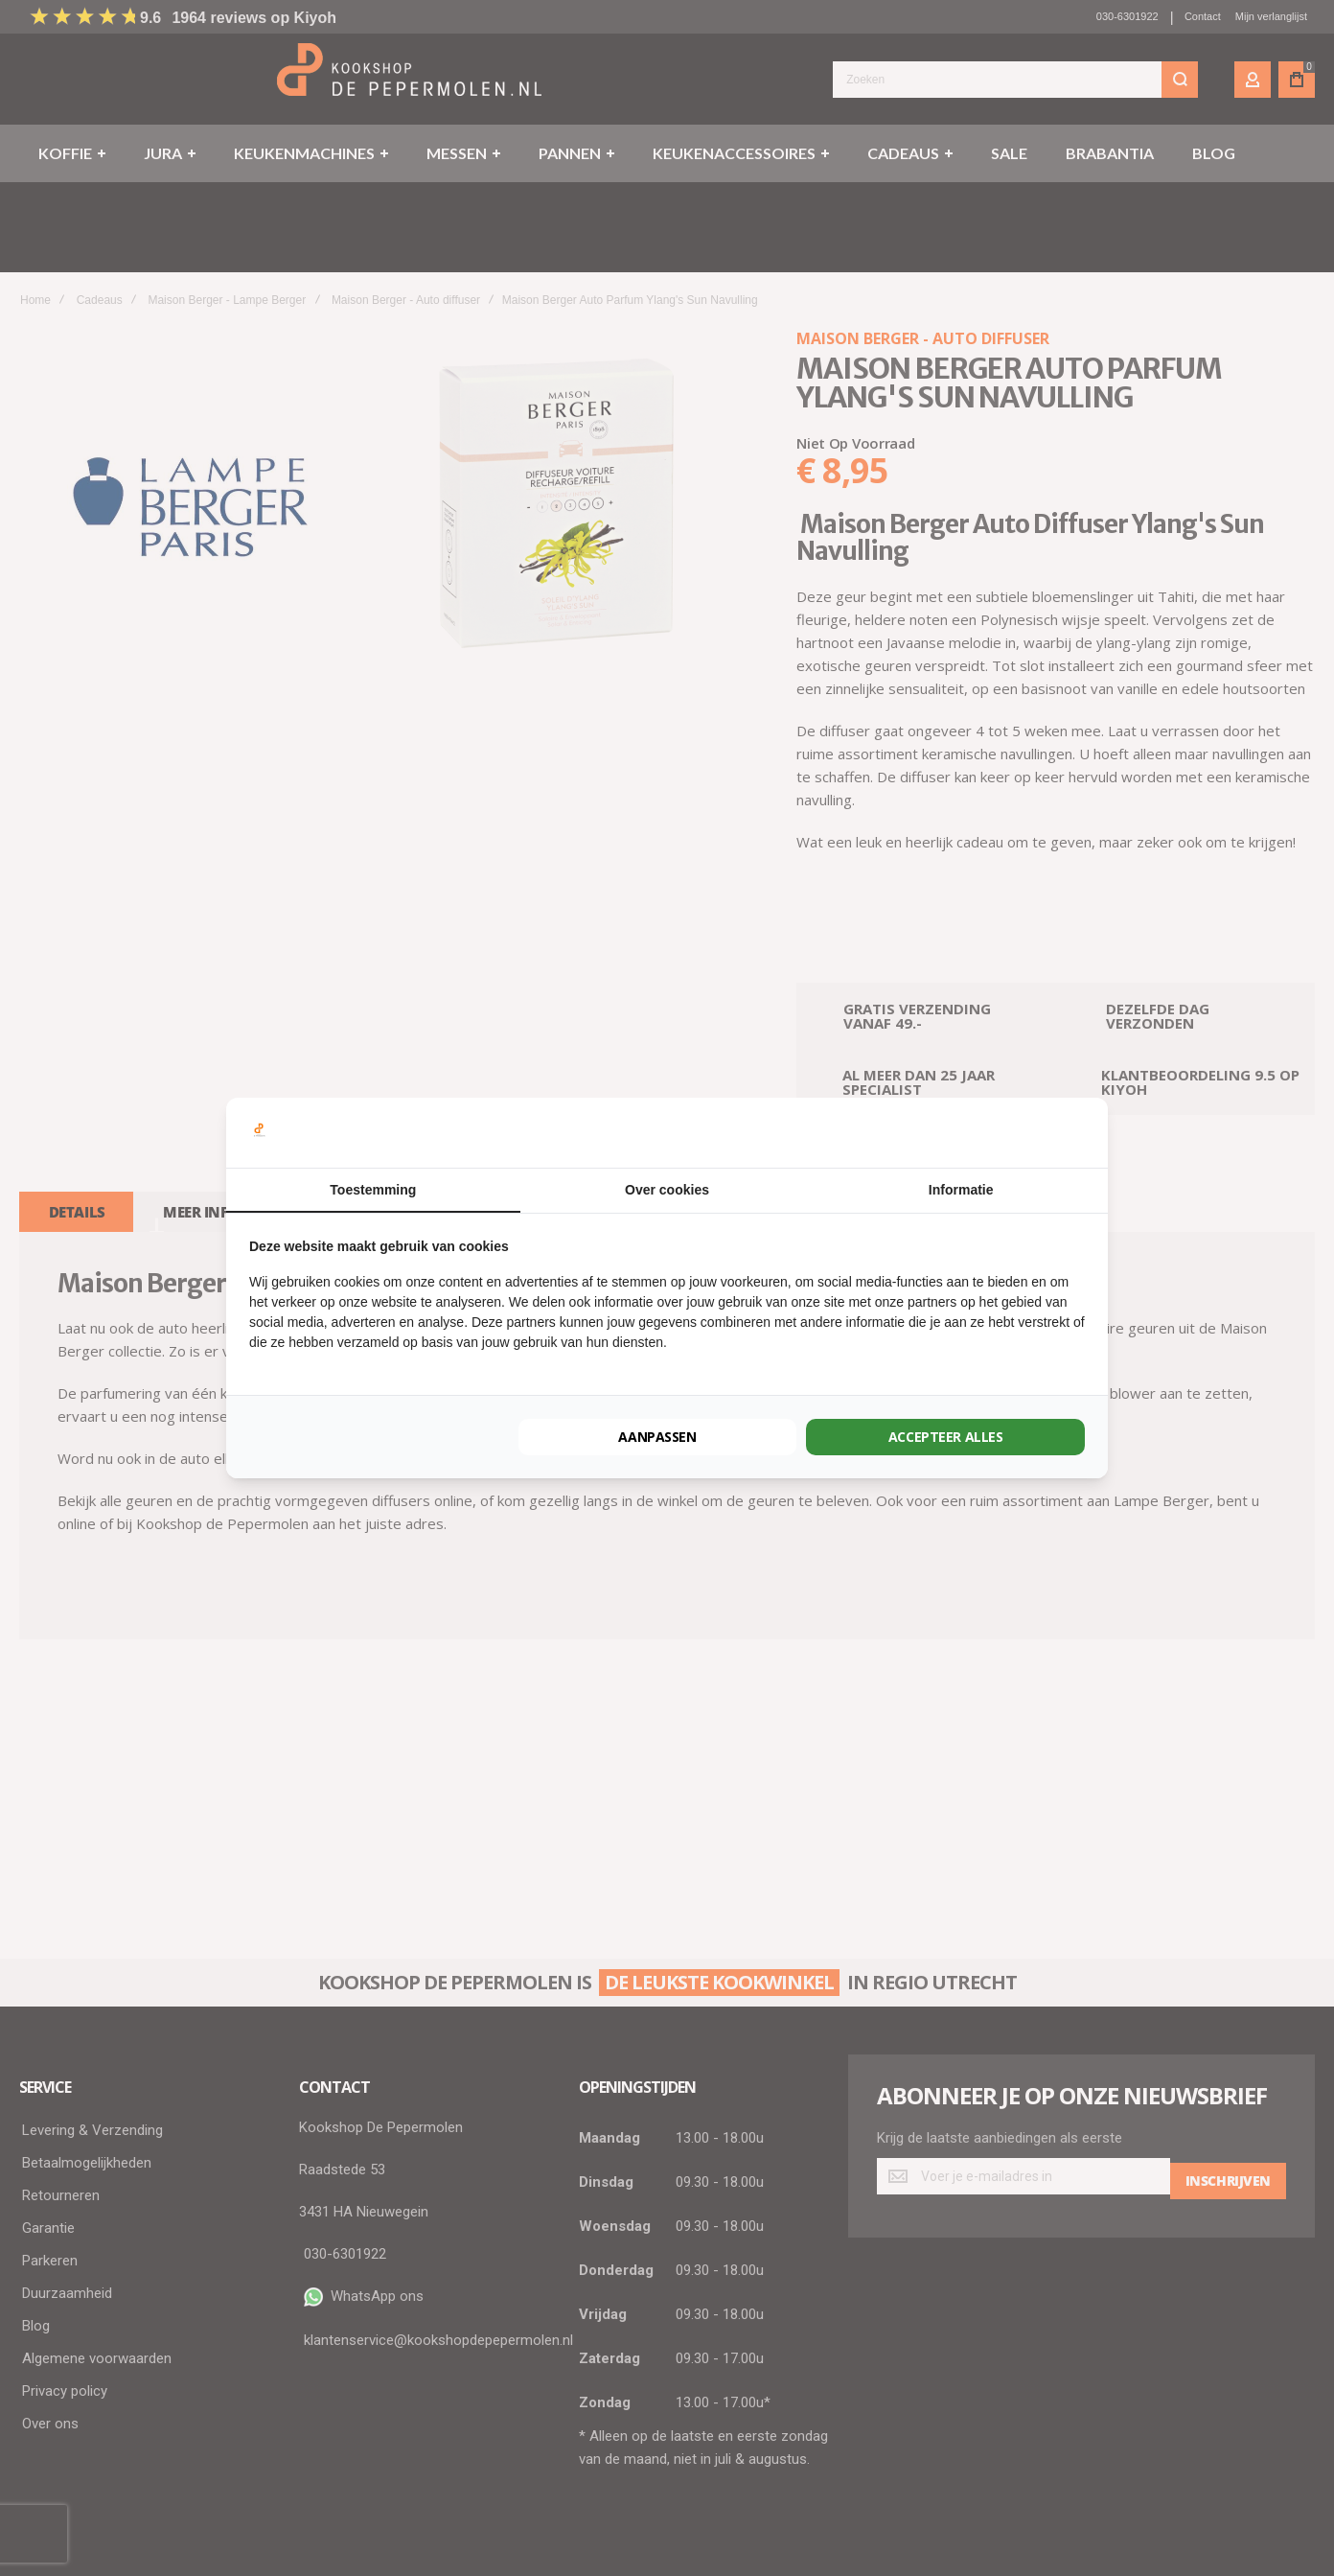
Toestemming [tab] (373, 1189)
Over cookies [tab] (667, 1189)
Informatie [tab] (961, 1189)
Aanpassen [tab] (657, 1436)
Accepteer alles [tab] (945, 1436)
